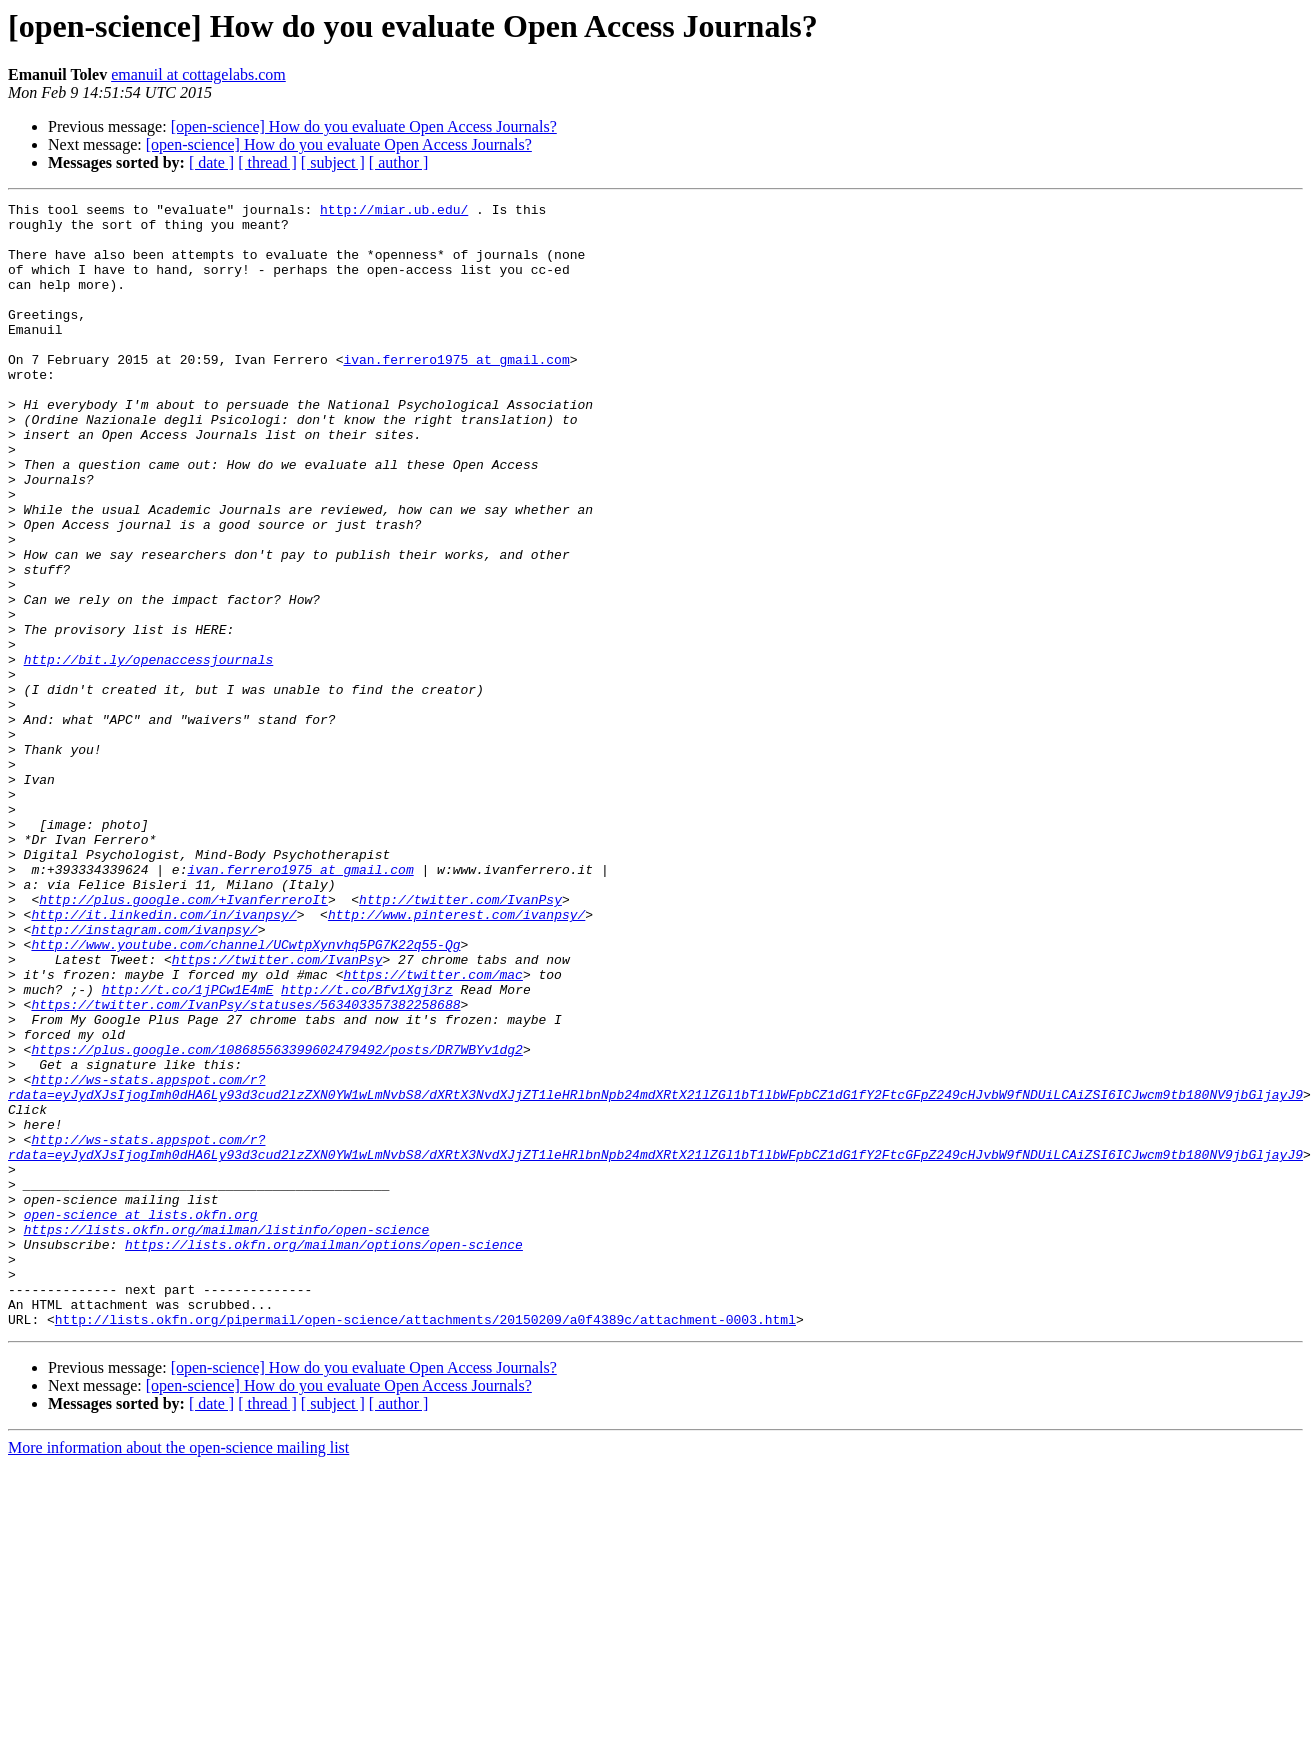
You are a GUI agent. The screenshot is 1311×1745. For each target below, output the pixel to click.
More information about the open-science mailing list (178, 1672)
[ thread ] (267, 162)
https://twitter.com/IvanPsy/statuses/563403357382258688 (245, 1166)
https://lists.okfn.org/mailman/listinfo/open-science (227, 1436)
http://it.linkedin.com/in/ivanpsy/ (163, 1058)
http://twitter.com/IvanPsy (460, 1040)
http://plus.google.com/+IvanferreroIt (183, 1040)
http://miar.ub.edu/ (394, 212)
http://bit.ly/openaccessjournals (149, 752)
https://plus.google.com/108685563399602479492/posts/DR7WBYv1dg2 (276, 1220)
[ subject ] (333, 162)
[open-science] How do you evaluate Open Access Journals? (364, 126)
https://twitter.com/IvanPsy (277, 1112)
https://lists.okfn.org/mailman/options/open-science (324, 1454)
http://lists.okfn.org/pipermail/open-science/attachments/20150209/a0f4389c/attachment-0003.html (425, 1544)
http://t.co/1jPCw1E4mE (188, 1148)
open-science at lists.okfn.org (141, 1418)
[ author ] (399, 162)
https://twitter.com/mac (432, 1130)
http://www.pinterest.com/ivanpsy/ (456, 1058)
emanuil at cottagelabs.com (198, 74)
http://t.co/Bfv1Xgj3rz (367, 1148)
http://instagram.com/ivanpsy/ (144, 1076)
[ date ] (211, 162)
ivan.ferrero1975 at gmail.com (456, 392)
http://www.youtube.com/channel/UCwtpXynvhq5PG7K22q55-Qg (245, 1094)
